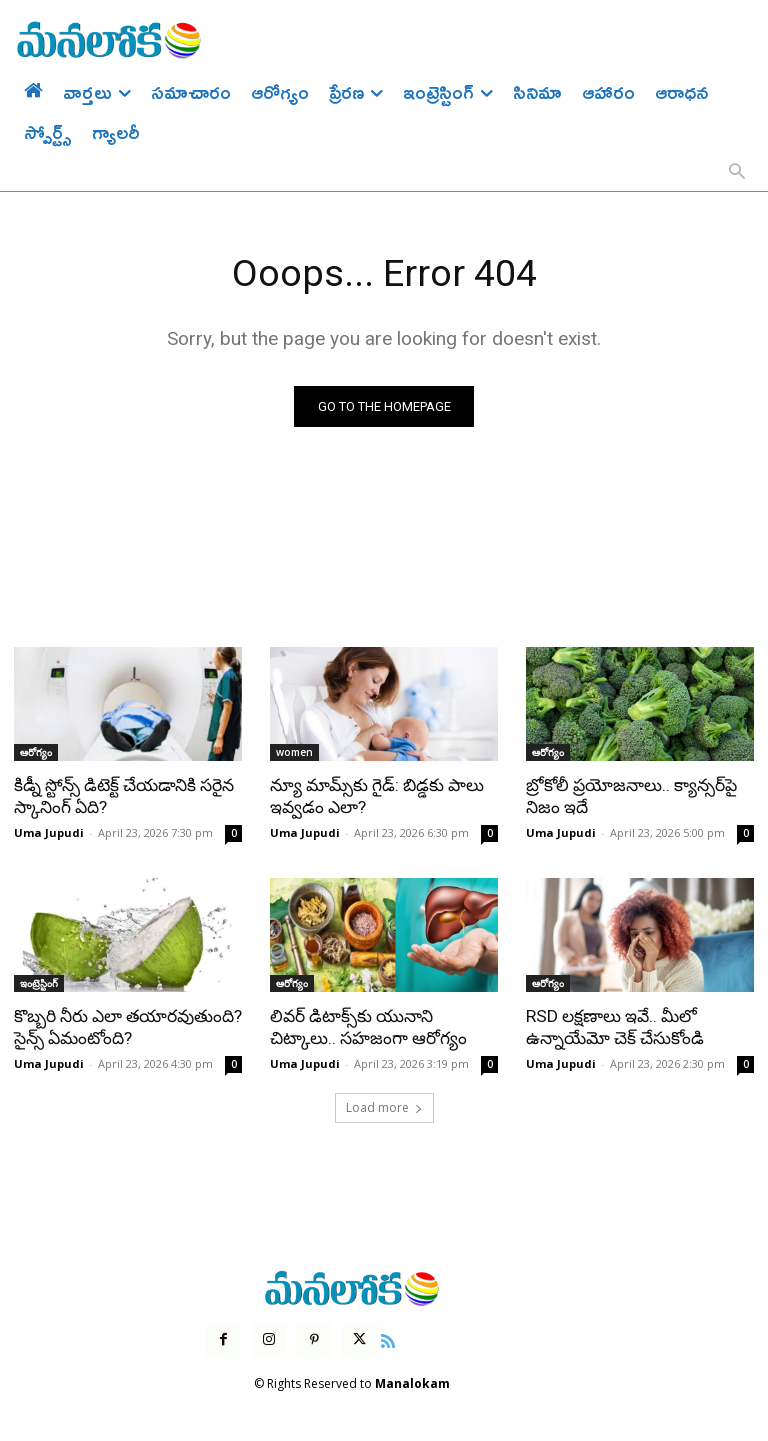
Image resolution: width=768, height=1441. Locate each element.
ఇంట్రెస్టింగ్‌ (39, 982)
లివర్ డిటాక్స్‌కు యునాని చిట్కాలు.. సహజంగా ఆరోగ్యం (368, 1026)
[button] (737, 173)
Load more (384, 1105)
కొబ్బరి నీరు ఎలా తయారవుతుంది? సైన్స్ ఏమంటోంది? (127, 1026)
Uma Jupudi (49, 831)
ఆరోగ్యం (36, 752)
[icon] (387, 1338)
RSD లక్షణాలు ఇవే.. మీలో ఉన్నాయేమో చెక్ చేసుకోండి (614, 1026)
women (294, 752)
